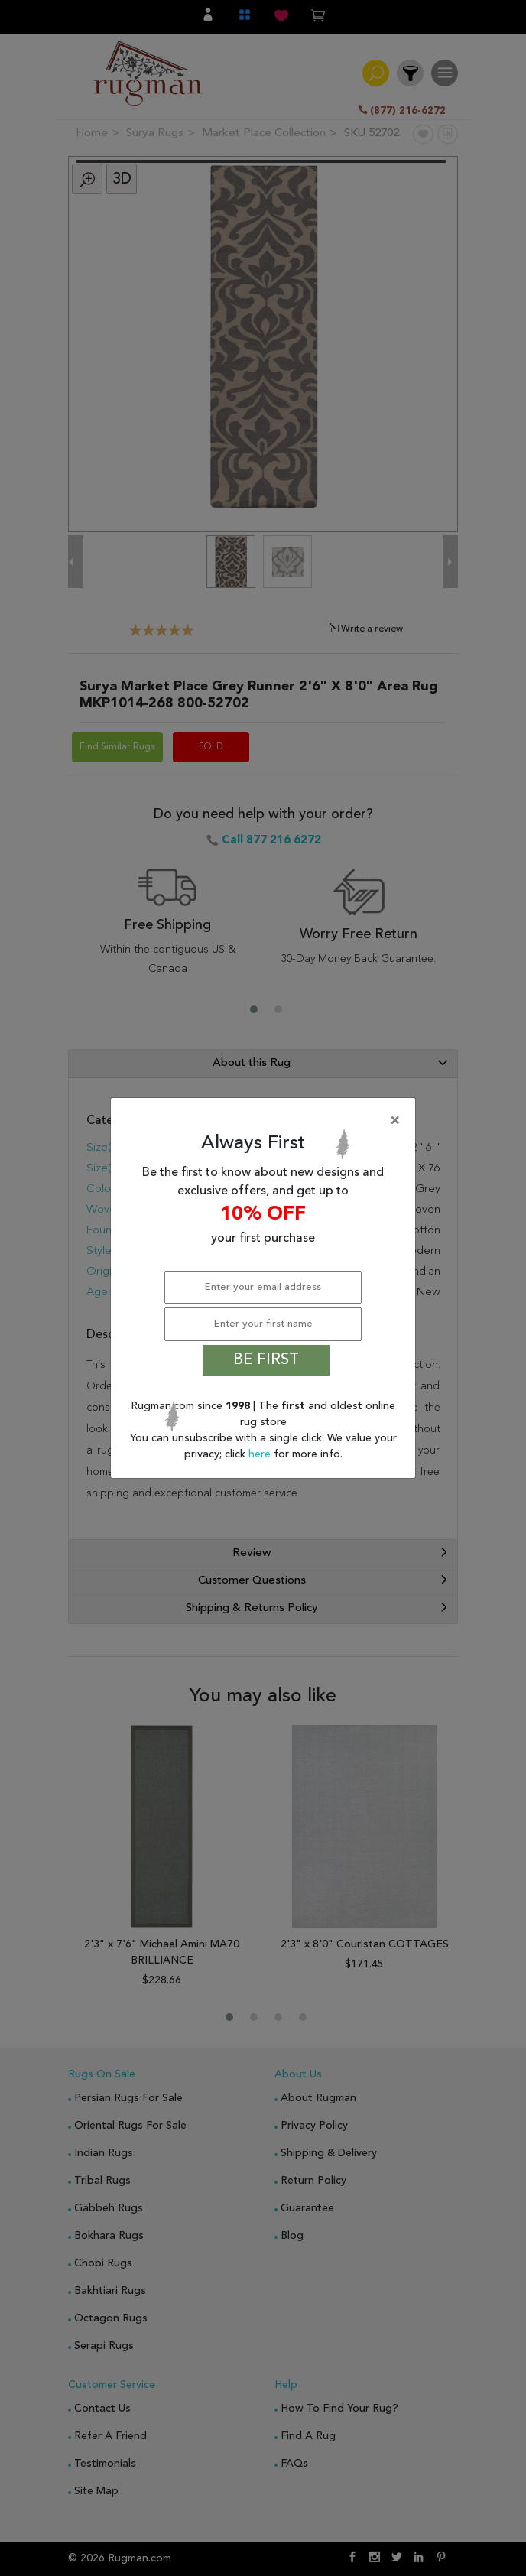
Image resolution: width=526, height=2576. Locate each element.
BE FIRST (266, 1360)
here (261, 1454)
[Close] (266, 1121)
